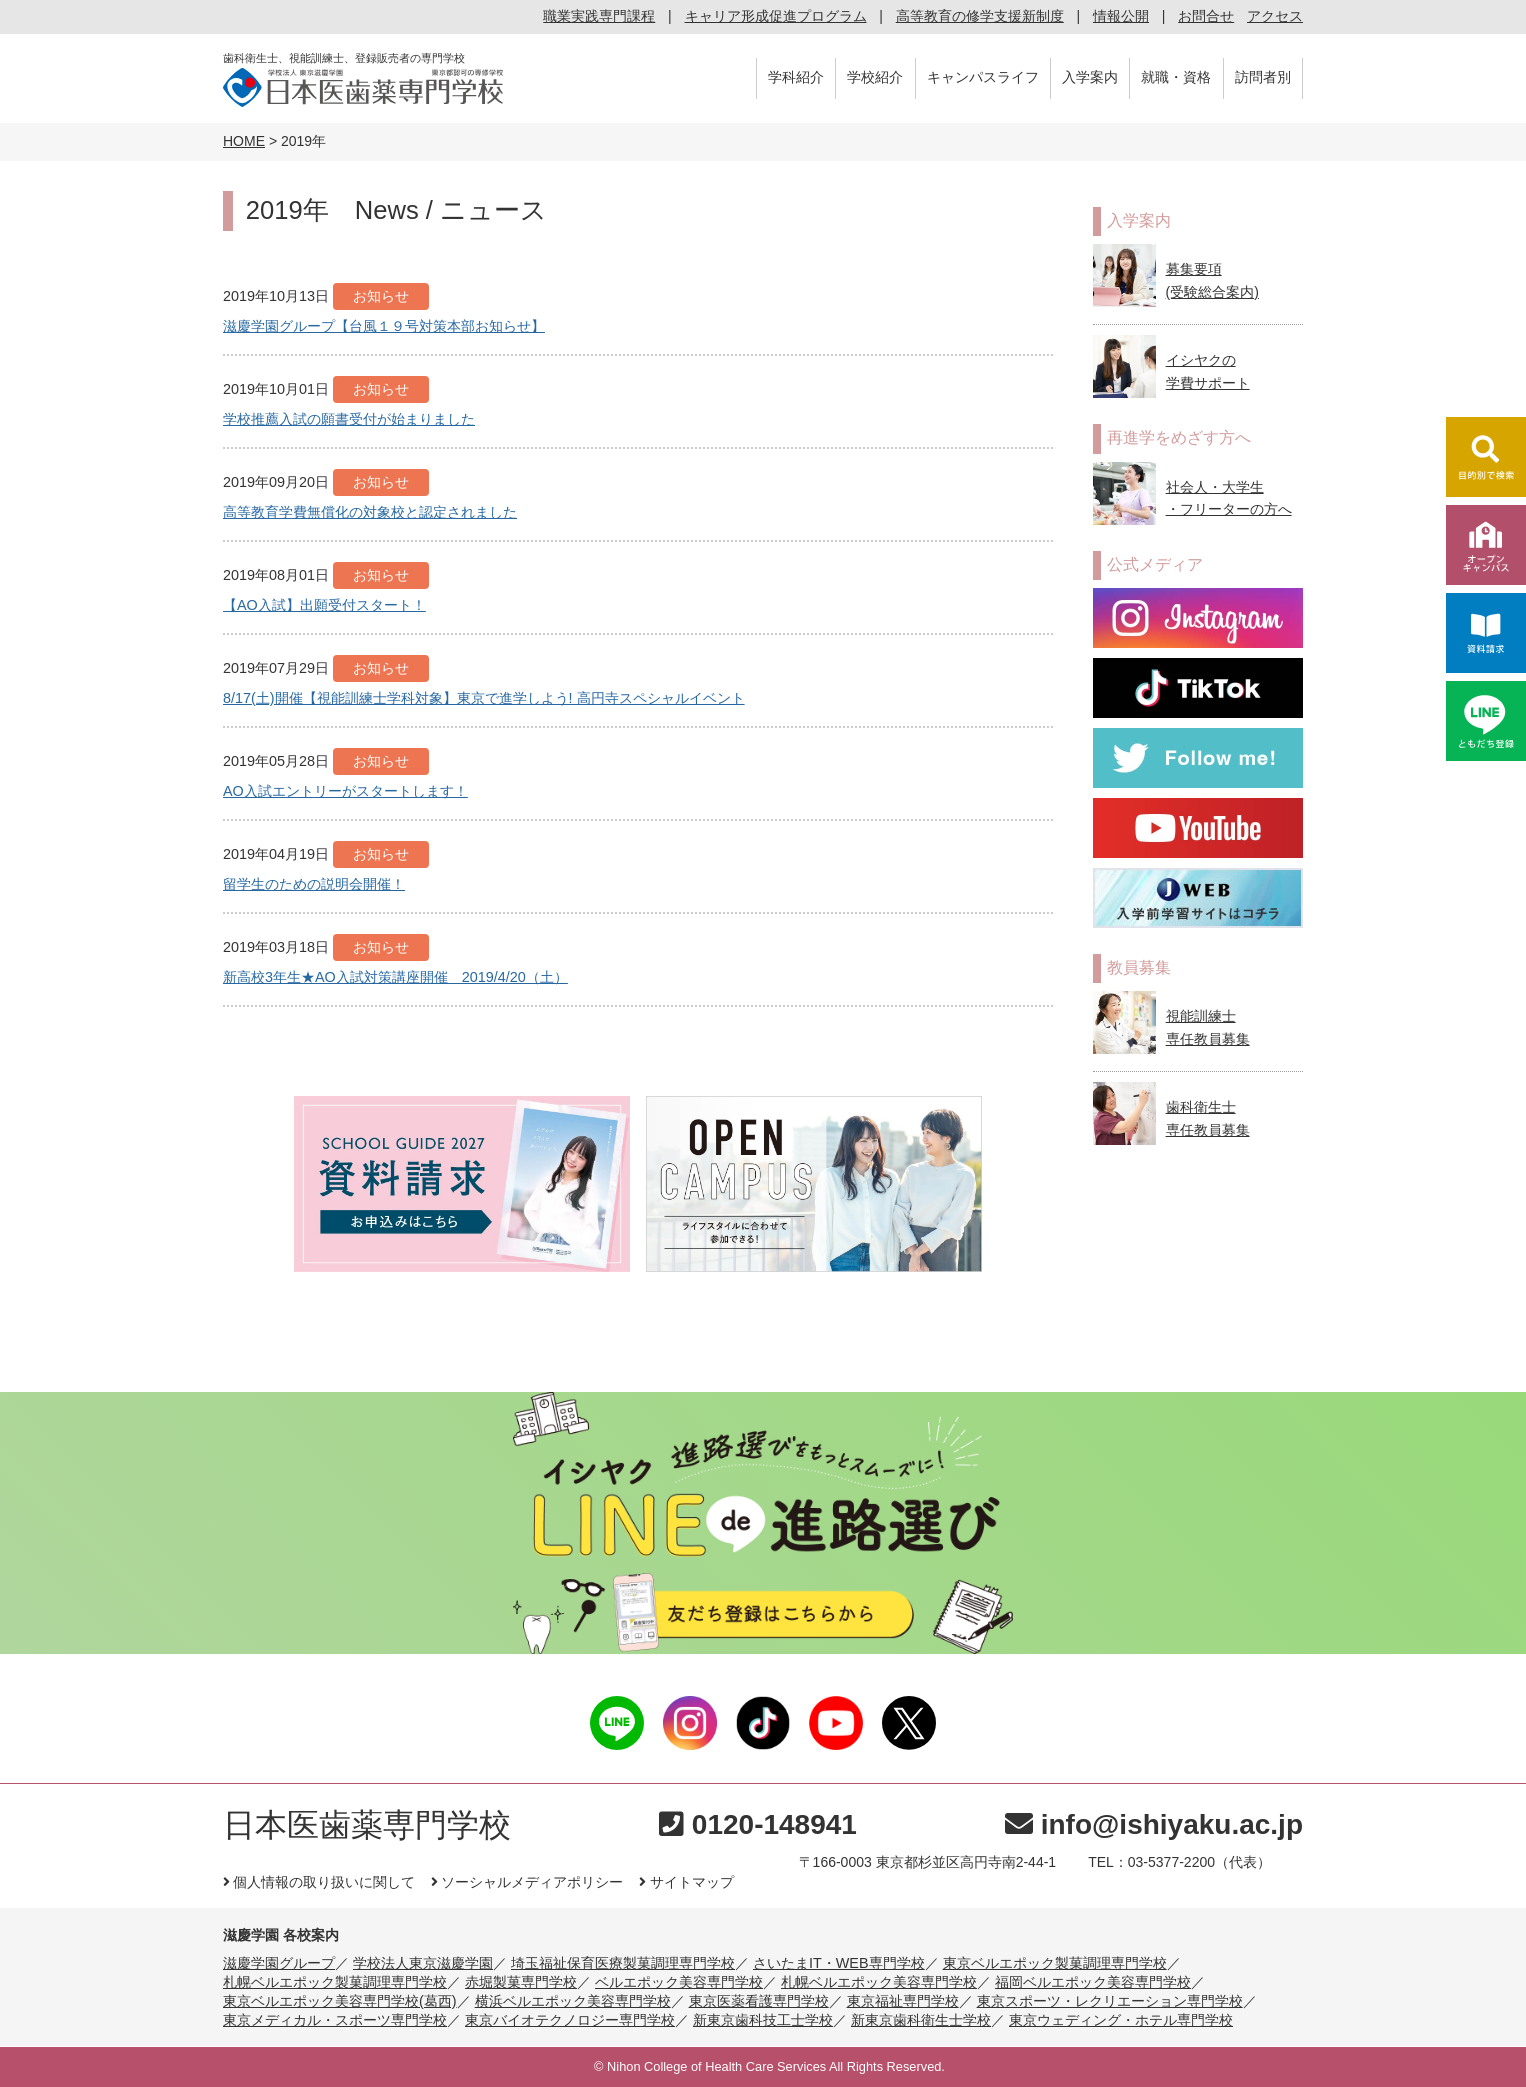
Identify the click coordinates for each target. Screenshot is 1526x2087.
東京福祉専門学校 (903, 2001)
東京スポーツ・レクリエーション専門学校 (1110, 2001)
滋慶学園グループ (279, 1963)
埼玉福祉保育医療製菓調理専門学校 (623, 1963)
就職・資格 (1176, 77)
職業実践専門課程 (599, 16)
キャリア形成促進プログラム (776, 16)
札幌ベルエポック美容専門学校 (879, 1982)
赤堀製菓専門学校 (521, 1982)
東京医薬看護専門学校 (759, 2001)
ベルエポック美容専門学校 (679, 1982)
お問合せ (1206, 16)
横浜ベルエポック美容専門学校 (573, 2001)
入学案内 (1090, 77)
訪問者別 (1263, 77)
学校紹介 (875, 77)
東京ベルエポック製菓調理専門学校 (1055, 1963)
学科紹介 (796, 77)
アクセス (1275, 16)
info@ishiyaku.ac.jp (1154, 1824)
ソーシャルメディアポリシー (527, 1882)
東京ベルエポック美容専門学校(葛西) (340, 2001)
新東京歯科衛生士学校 (921, 2020)
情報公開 (1121, 16)
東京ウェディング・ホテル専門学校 (1121, 2020)
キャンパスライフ (983, 77)
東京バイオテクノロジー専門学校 (570, 2020)
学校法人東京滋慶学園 (423, 1963)
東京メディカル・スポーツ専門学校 (335, 2020)
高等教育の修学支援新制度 (980, 16)
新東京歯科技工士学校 (763, 2020)
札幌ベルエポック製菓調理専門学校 (335, 1982)
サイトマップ (686, 1882)
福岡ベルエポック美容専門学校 (1093, 1982)
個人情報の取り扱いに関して (319, 1882)
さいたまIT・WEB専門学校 (839, 1963)
